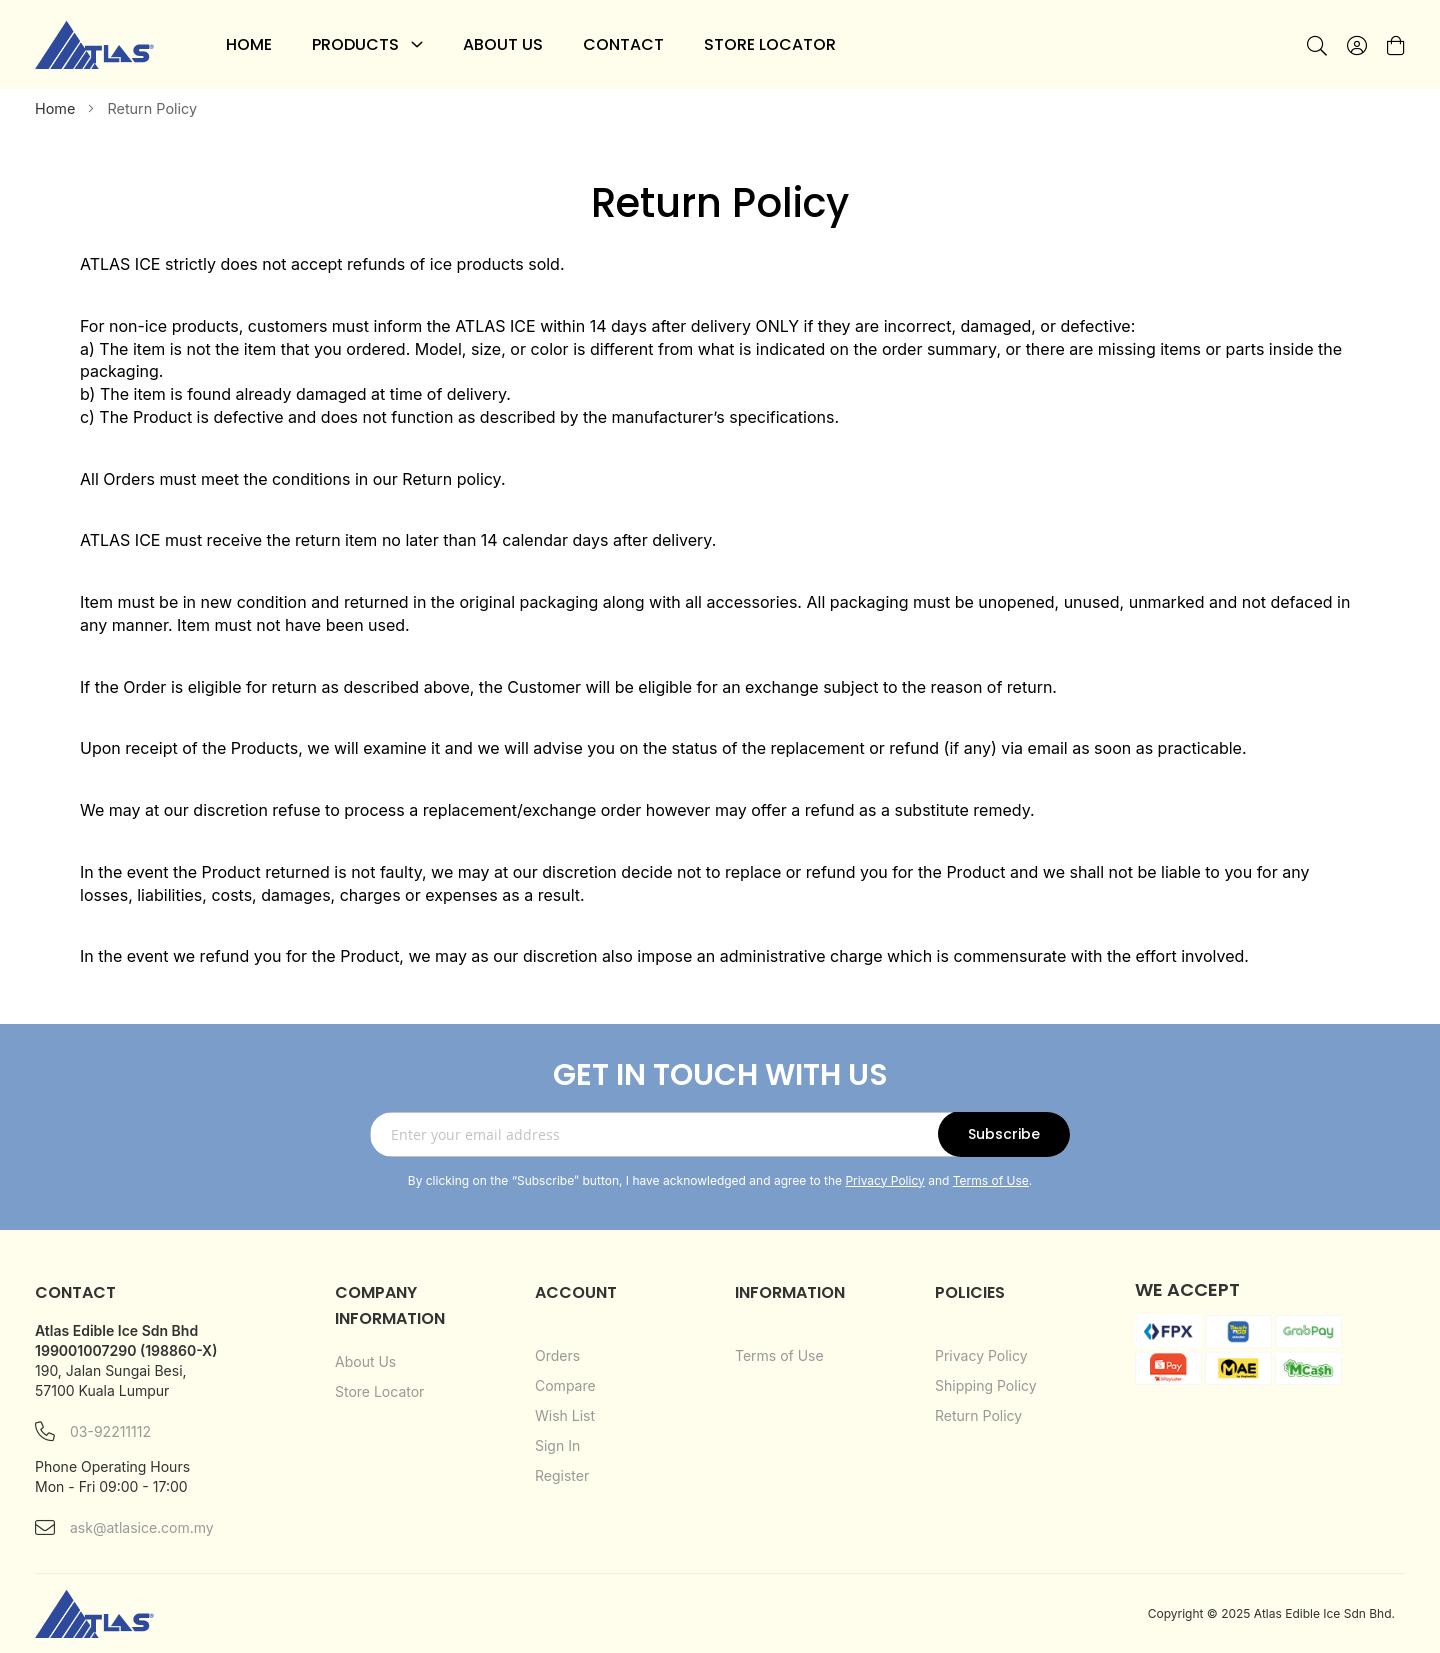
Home (57, 108)
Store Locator (379, 1391)
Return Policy (978, 1415)
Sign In (557, 1445)
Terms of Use (991, 1180)
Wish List (565, 1415)
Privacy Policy (884, 1180)
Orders (557, 1355)
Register (562, 1475)
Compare (565, 1385)
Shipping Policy (986, 1385)
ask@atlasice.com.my (124, 1528)
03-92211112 (93, 1432)
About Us (365, 1361)
